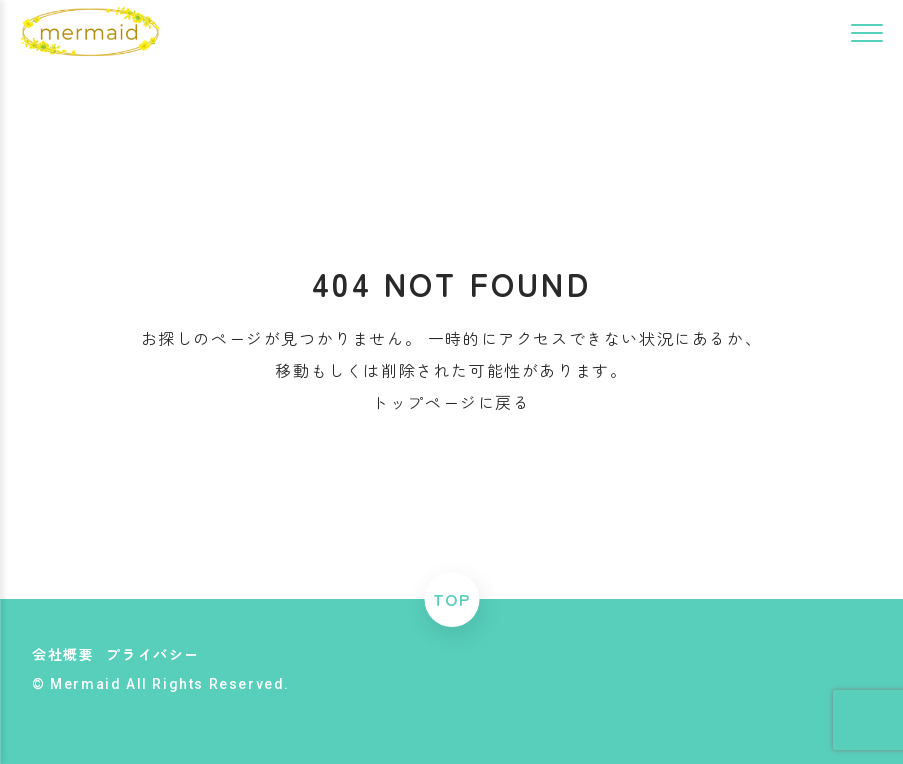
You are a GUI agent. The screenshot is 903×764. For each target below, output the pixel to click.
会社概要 (63, 654)
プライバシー (153, 654)
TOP (452, 599)
